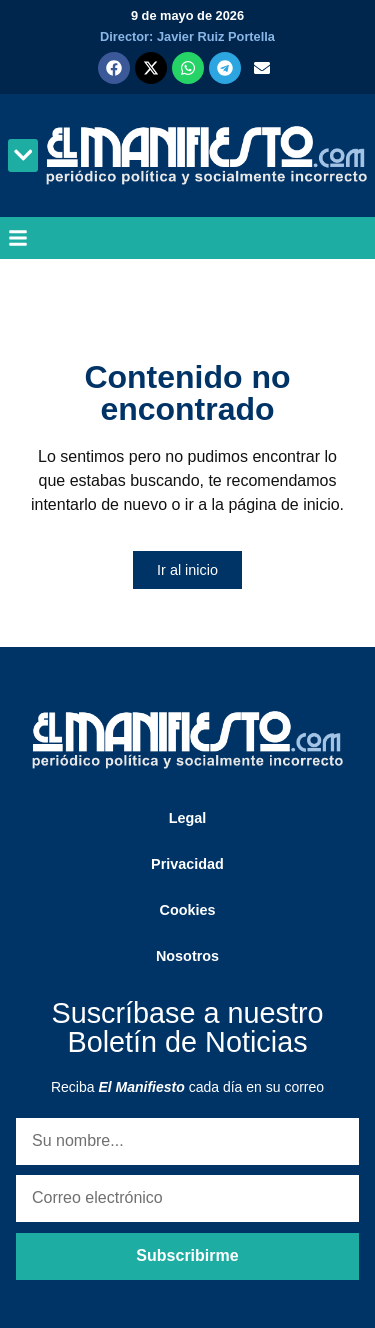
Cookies (188, 910)
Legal (188, 818)
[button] (23, 155)
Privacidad (187, 864)
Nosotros (187, 956)
